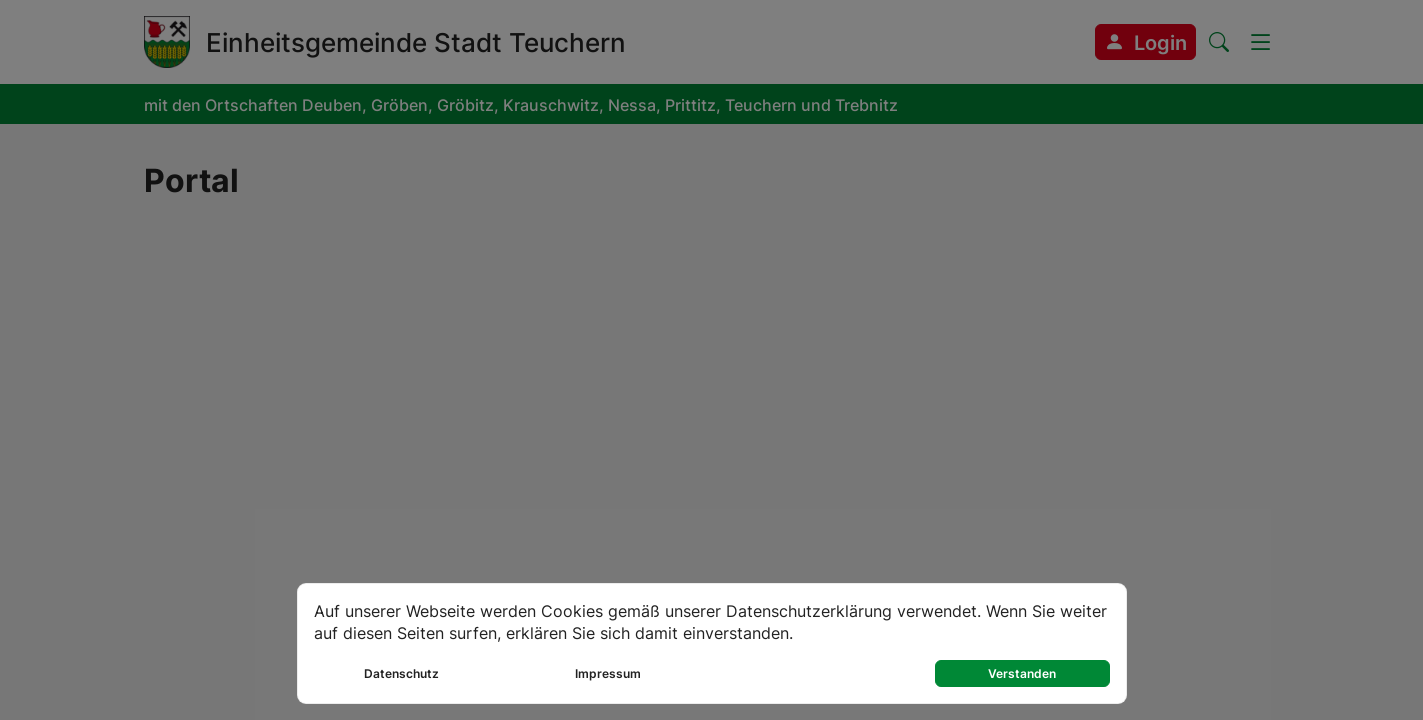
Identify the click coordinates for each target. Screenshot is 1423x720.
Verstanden (1022, 673)
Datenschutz (401, 673)
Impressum (608, 673)
